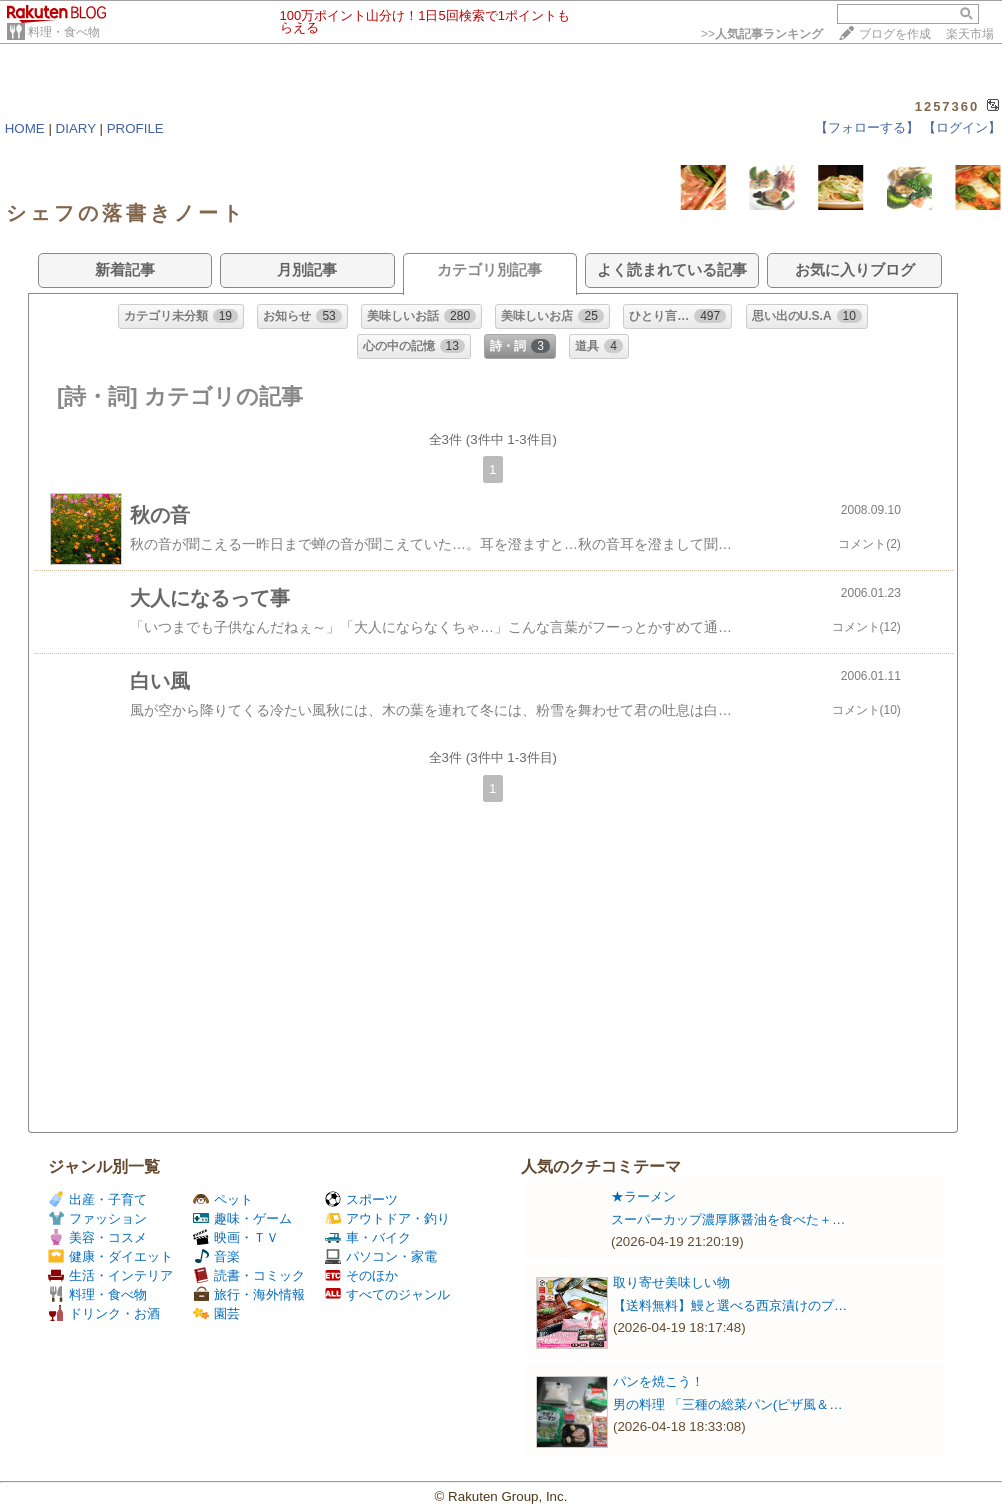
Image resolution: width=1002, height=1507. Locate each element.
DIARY (76, 128)
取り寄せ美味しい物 (671, 1282)
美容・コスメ (97, 1237)
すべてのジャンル (387, 1294)
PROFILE (135, 128)
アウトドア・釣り (387, 1218)
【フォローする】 (867, 127)
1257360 (947, 106)
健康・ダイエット (110, 1256)
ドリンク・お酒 (104, 1313)
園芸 (216, 1313)
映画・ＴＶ (236, 1237)
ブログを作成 (895, 34)
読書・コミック (249, 1275)
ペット (223, 1199)
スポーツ (361, 1199)
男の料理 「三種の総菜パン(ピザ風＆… (727, 1404)
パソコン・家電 (381, 1256)
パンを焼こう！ (658, 1381)
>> (762, 34)
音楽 (216, 1256)
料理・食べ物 (64, 32)
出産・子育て (97, 1199)
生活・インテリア (110, 1275)
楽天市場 (970, 34)
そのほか (361, 1275)
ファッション (97, 1218)
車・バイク (368, 1237)
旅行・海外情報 (249, 1294)
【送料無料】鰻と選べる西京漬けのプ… (730, 1305)
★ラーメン (643, 1196)
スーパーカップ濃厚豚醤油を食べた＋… (728, 1219)
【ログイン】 (962, 127)
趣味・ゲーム (242, 1218)
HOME (25, 128)
